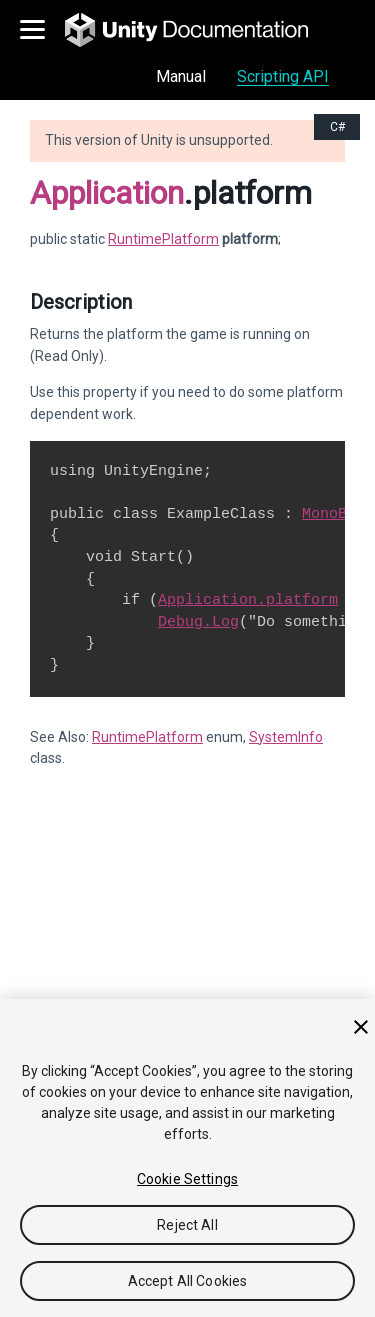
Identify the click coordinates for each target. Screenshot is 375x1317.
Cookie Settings (187, 1179)
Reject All (187, 1225)
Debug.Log (198, 622)
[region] (187, 1158)
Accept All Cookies (188, 1281)
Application (107, 193)
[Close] (361, 1027)
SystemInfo (286, 737)
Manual (181, 76)
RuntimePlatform (163, 239)
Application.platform (248, 600)
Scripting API (283, 76)
